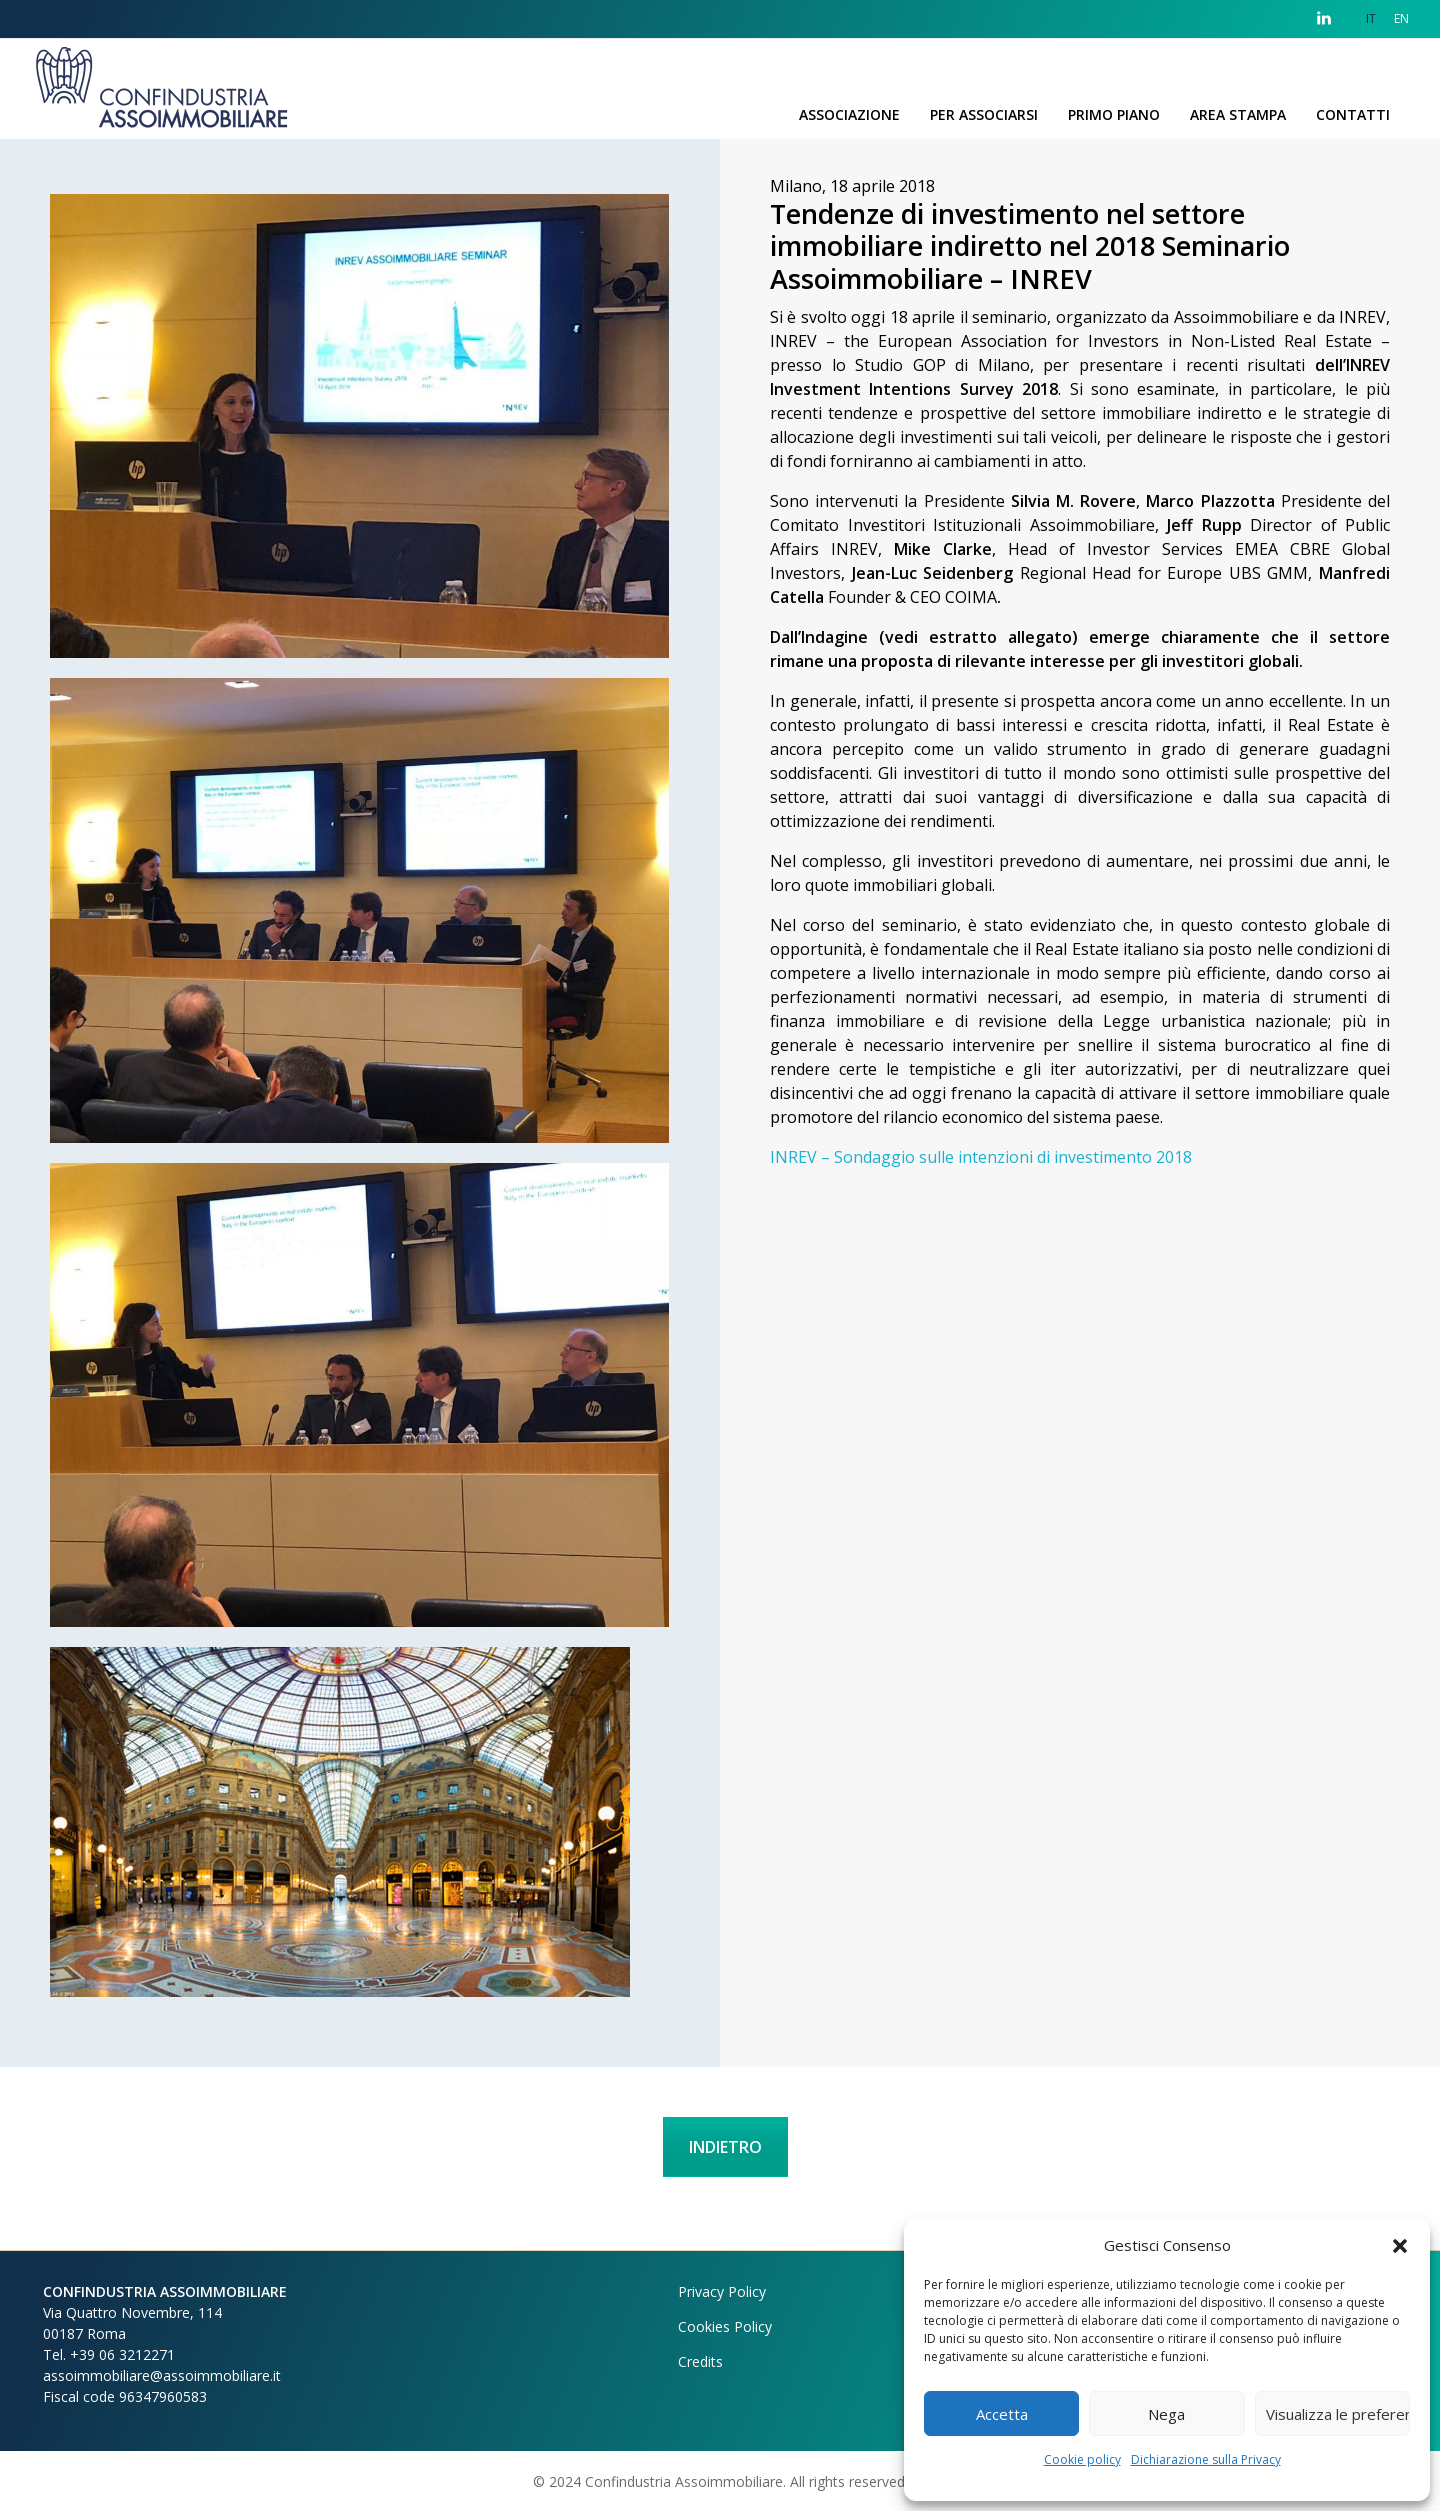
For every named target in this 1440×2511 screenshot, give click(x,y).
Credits (700, 2361)
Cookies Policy (725, 2326)
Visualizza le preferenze (1338, 2414)
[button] (1400, 2245)
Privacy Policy (722, 2291)
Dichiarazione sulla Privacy (1206, 2459)
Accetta (1002, 2414)
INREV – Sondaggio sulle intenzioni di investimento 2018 (981, 1157)
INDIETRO (725, 2147)
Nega (1166, 2414)
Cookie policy (1082, 2459)
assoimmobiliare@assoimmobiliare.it (162, 2375)
